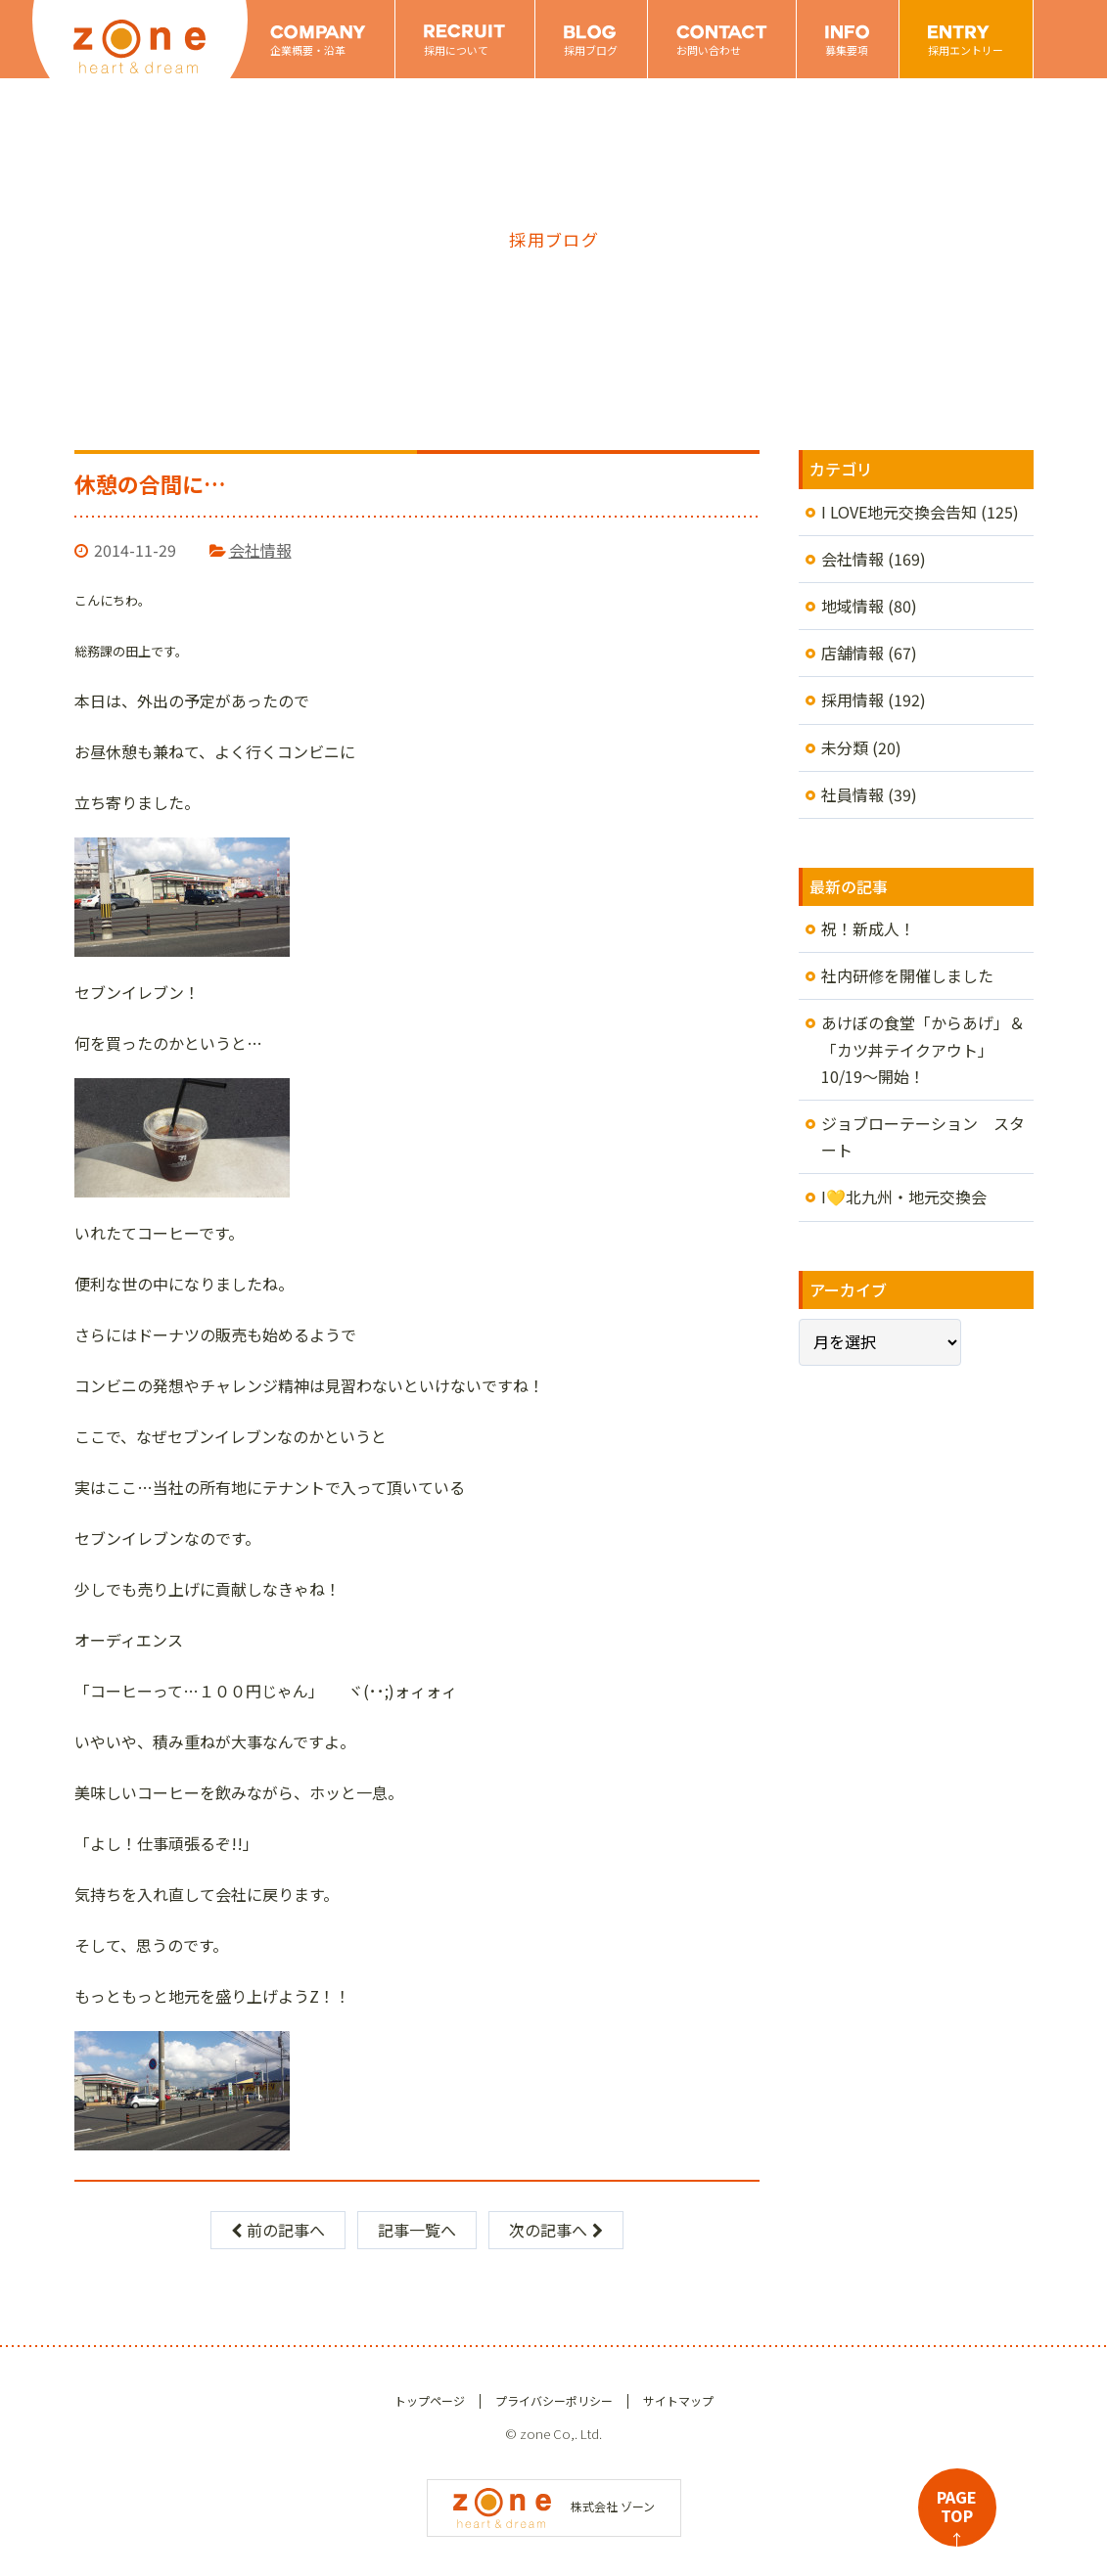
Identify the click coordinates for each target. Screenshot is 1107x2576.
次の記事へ (556, 2229)
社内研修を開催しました (907, 975)
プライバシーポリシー (554, 2400)
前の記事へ (278, 2229)
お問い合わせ (708, 50)
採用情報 (852, 699)
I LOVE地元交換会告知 (899, 511)
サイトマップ (678, 2400)
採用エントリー (965, 50)
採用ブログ (591, 50)
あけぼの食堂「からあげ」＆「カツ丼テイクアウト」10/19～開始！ (923, 1049)
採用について (456, 50)
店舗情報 (852, 652)
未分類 (844, 747)
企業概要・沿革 (308, 50)
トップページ (429, 2400)
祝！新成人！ (868, 928)
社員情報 (852, 794)
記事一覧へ (417, 2229)
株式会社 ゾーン (554, 2506)
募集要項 (846, 50)
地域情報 (852, 605)
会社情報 (260, 550)
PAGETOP (957, 2516)
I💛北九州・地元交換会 (904, 1196)
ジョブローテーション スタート (923, 1136)
